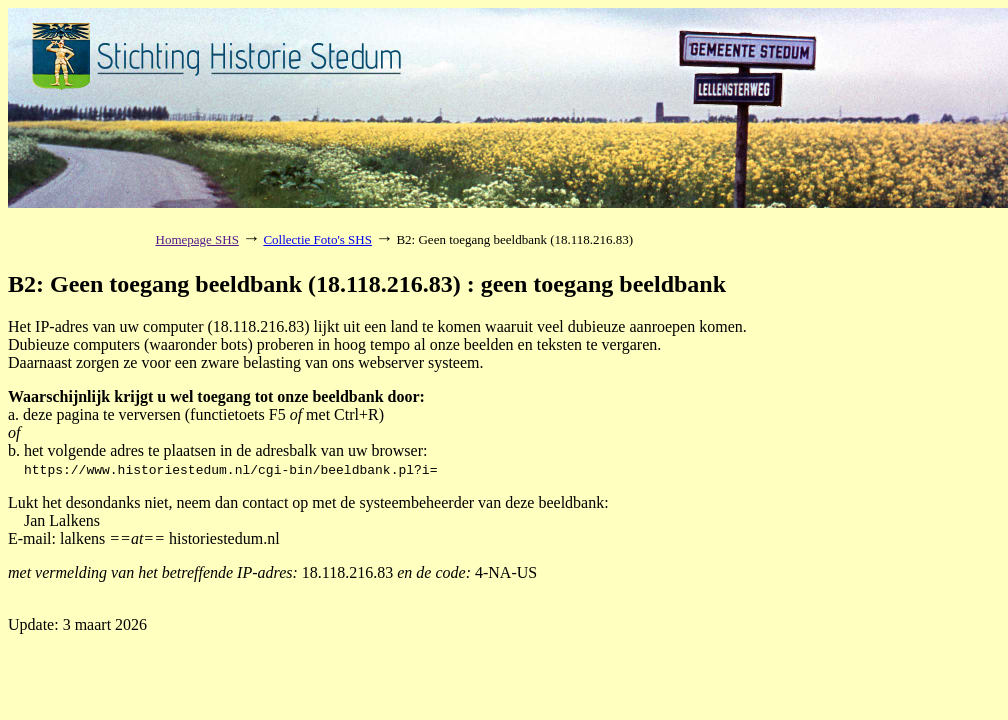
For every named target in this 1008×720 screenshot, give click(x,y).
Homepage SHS (197, 239)
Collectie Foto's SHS (317, 239)
